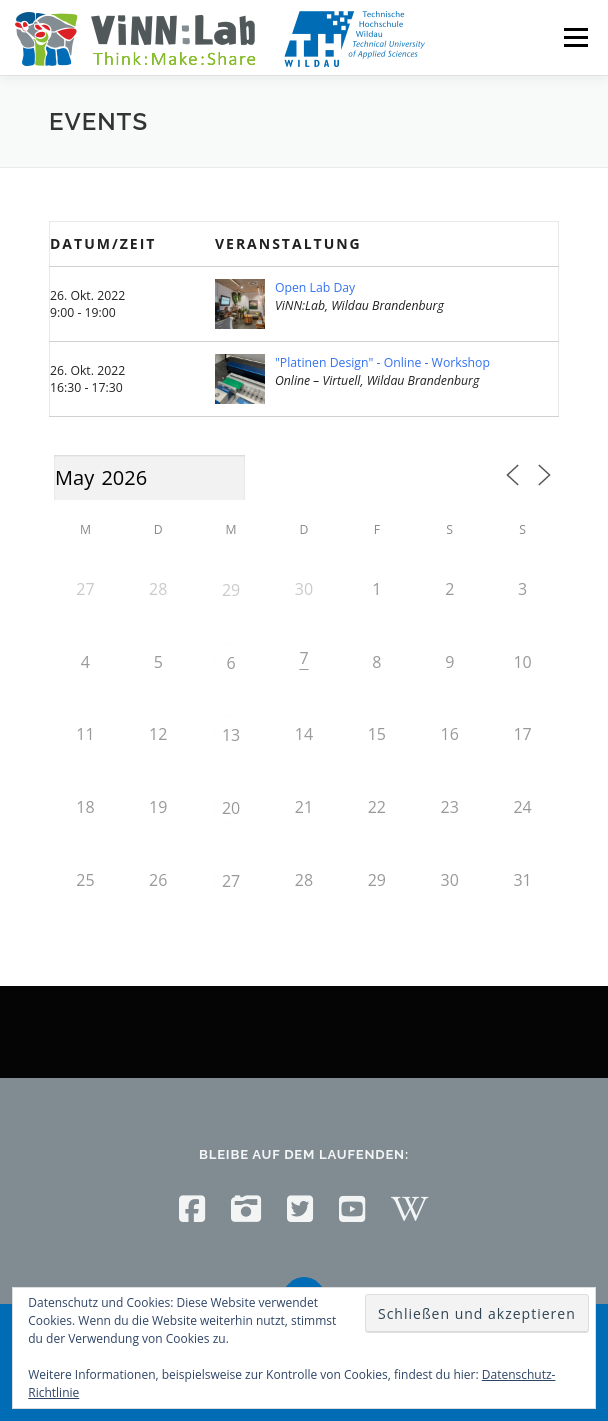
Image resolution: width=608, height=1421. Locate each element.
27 (231, 881)
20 (231, 808)
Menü (574, 37)
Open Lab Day (315, 287)
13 (231, 735)
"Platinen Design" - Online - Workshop (382, 362)
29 (231, 590)
